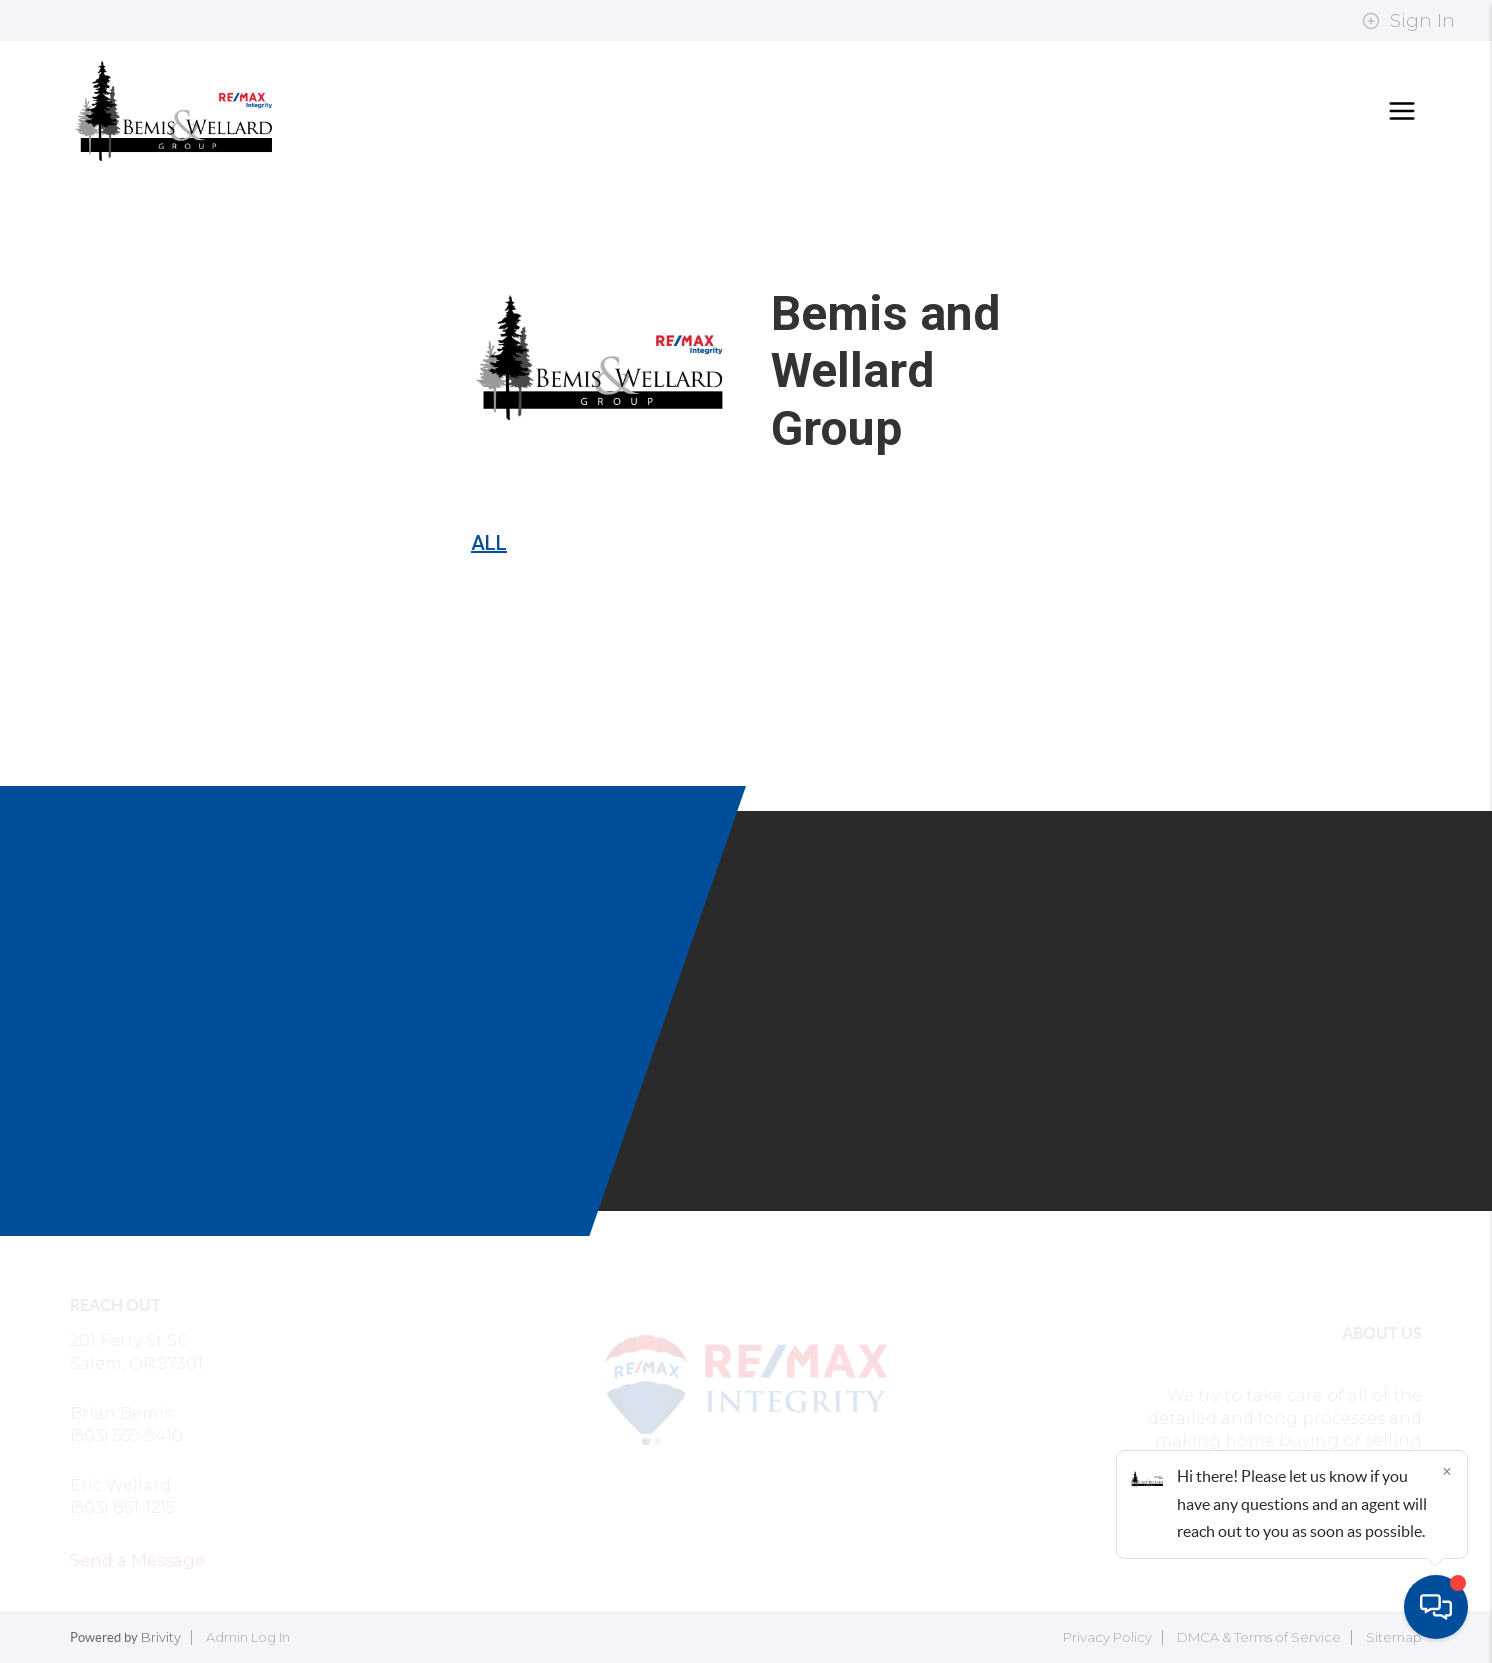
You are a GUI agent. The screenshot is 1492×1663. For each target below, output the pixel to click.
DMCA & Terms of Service (1259, 1637)
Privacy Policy (1107, 1637)
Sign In (1408, 21)
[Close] (1447, 1471)
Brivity (161, 1637)
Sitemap (1394, 1637)
